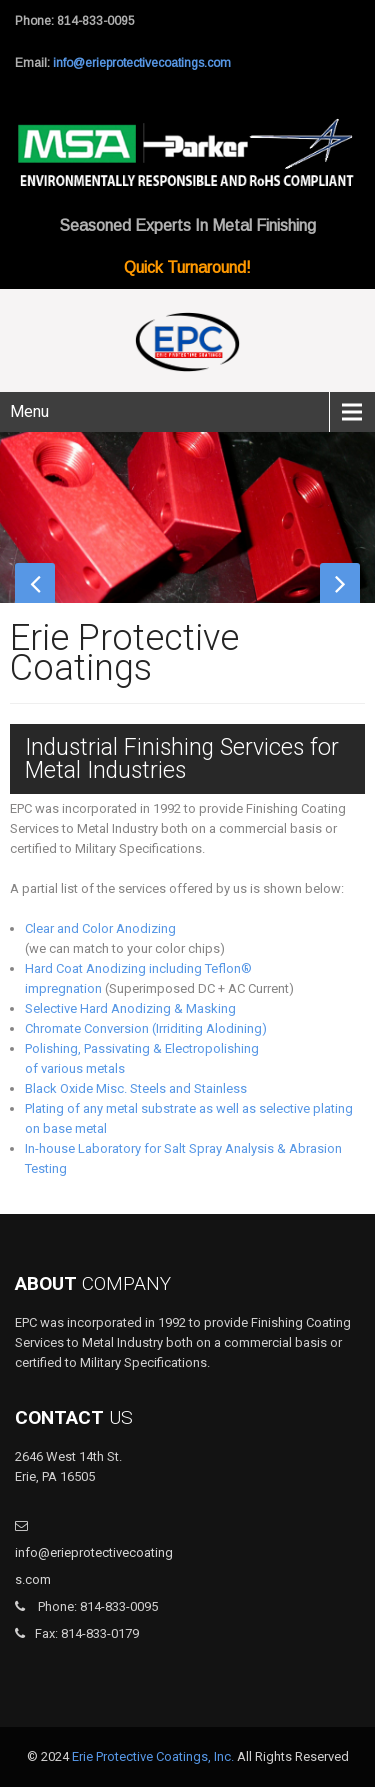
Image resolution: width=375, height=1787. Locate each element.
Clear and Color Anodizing (100, 928)
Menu (29, 411)
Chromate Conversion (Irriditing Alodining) (146, 1028)
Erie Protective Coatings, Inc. (153, 1756)
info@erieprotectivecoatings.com (142, 63)
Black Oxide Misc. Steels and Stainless (136, 1088)
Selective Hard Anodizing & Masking (130, 1008)
